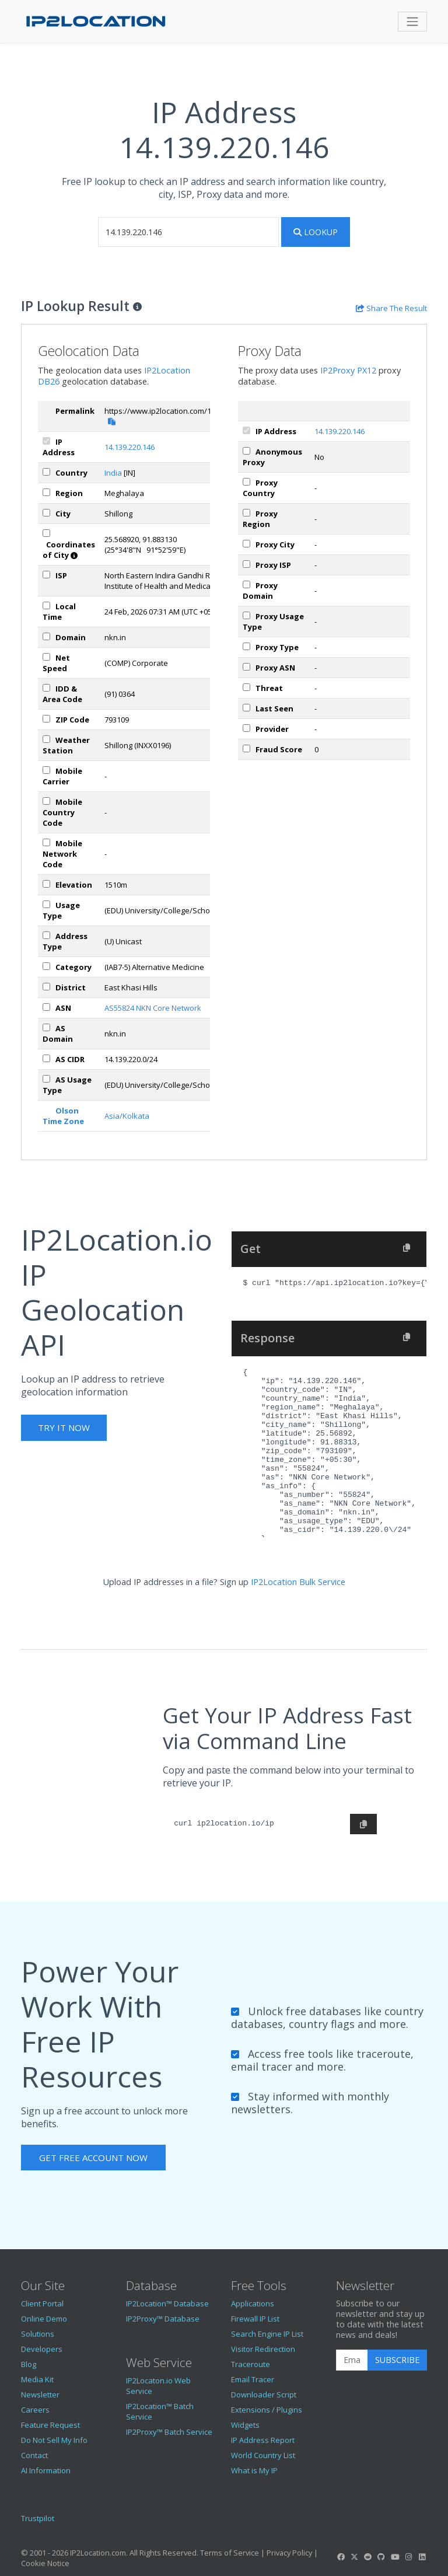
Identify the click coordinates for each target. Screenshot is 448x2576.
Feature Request (50, 2425)
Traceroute (250, 2364)
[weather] (46, 739)
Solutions (37, 2334)
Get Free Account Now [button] (93, 2157)
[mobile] (46, 770)
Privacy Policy (289, 2552)
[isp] (46, 574)
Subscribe (397, 2359)
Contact (34, 2455)
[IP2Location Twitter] (354, 2556)
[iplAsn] (46, 1007)
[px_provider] (246, 728)
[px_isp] (246, 564)
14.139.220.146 (129, 447)
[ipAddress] (46, 441)
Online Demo (44, 2318)
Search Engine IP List (267, 2334)
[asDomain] (46, 1027)
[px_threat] (246, 687)
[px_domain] (246, 584)
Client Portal (42, 2303)
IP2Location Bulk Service (298, 1581)
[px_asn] (246, 667)
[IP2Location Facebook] (340, 2556)
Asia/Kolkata (126, 1116)
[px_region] (246, 512)
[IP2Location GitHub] (381, 2556)
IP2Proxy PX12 (348, 370)
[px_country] (246, 482)
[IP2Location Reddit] (368, 2556)
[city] (46, 512)
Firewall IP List (255, 2318)
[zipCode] (46, 718)
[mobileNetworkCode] (46, 842)
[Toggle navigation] (412, 22)
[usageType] (46, 904)
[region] (46, 492)
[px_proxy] (246, 451)
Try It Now (64, 1427)
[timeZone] (46, 605)
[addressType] (46, 935)
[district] (46, 986)
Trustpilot (37, 2518)
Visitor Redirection (263, 2349)
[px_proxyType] (246, 646)
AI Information (46, 2470)
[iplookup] (188, 232)
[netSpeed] (46, 657)
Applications (252, 2303)
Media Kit (37, 2379)
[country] (46, 472)
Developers (41, 2349)
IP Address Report (263, 2440)
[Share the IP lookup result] (391, 308)
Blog (28, 2364)
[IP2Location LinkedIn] (422, 2556)
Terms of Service (229, 2552)
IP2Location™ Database (167, 2303)
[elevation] (46, 884)
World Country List (263, 2455)
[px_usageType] (246, 615)
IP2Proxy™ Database (163, 2318)
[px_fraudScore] (246, 748)
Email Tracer (252, 2379)
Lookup (315, 232)
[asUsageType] (46, 1079)
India (113, 472)
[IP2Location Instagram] (408, 2556)
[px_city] (246, 543)
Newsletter (40, 2394)
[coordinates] (46, 533)
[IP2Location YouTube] (395, 2556)
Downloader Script (263, 2394)
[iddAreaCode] (46, 688)
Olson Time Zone (63, 1115)
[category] (46, 966)
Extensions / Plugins (266, 2409)
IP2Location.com (98, 2552)
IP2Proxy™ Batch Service (169, 2432)
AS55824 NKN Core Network (152, 1008)
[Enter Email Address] (352, 2360)
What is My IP (254, 2470)
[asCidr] (46, 1058)
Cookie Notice (45, 2563)
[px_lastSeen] (246, 707)
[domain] (46, 636)
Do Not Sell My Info (54, 2440)
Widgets (245, 2425)
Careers (35, 2409)
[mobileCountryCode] (46, 801)
